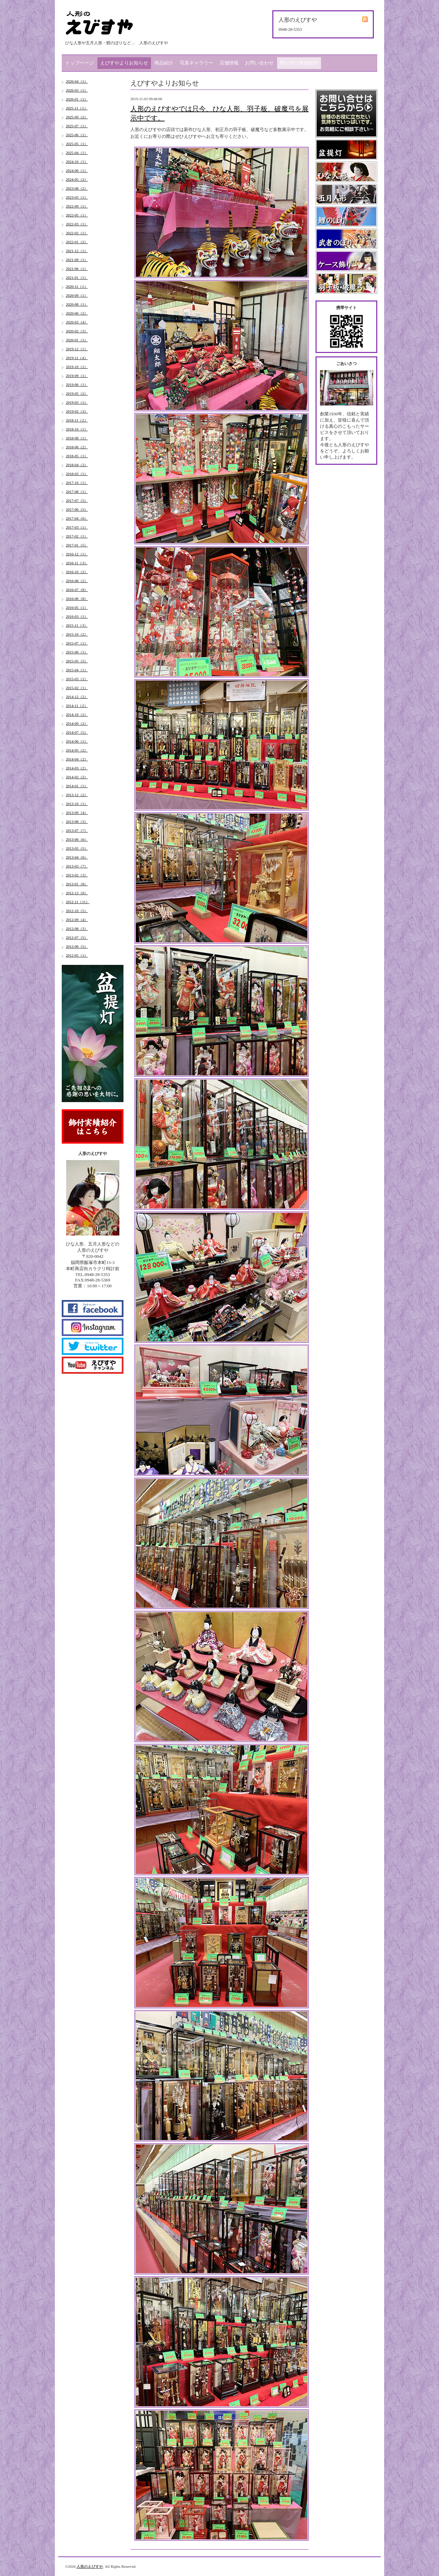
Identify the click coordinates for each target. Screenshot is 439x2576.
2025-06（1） (77, 135)
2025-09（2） (77, 117)
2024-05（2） (77, 179)
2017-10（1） (77, 483)
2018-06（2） (77, 447)
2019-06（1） (77, 384)
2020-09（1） (77, 295)
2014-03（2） (77, 768)
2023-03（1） (77, 197)
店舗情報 (229, 63)
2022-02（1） (77, 233)
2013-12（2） (77, 795)
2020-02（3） (77, 331)
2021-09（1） (77, 260)
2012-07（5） (77, 937)
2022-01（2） (77, 242)
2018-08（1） (77, 438)
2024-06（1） (77, 170)
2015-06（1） (77, 652)
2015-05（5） (77, 661)
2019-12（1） (77, 349)
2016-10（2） (77, 572)
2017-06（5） (77, 509)
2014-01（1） (77, 786)
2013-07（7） (77, 830)
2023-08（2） (77, 188)
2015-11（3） (77, 625)
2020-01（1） (77, 340)
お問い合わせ (259, 63)
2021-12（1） (77, 251)
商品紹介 (164, 63)
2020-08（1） (77, 304)
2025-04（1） (77, 153)
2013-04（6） (77, 857)
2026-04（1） (77, 81)
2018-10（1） (77, 429)
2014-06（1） (77, 741)
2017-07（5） (77, 500)
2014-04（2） (77, 759)
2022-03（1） (77, 224)
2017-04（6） (77, 518)
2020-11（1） (77, 286)
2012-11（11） (78, 902)
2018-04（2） (77, 465)
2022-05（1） (77, 215)
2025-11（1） (77, 108)
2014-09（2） (77, 723)
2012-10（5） (77, 911)
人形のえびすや (89, 2566)
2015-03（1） (77, 679)
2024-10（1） (77, 161)
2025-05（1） (77, 144)
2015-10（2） (77, 634)
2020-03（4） (77, 322)
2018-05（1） (77, 456)
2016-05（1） (77, 607)
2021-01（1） (77, 277)
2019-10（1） (77, 367)
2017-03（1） (77, 527)
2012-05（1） (77, 955)
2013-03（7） (77, 866)
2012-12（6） (77, 893)
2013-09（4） (77, 813)
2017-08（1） (77, 491)
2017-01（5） (77, 545)
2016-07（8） (77, 590)
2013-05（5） (77, 848)
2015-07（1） (77, 643)
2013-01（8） (77, 884)
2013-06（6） (77, 839)
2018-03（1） (77, 474)
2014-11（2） (77, 706)
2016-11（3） (77, 563)
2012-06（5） (77, 946)
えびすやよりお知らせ (124, 63)
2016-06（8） (77, 598)
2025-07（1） (77, 126)
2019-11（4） (77, 358)
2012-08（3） (77, 928)
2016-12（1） (77, 554)
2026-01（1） (77, 99)
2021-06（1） (77, 269)
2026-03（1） (77, 90)
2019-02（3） (77, 411)
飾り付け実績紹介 (299, 63)
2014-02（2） (77, 777)
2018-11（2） (77, 420)
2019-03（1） (77, 402)
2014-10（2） (77, 714)
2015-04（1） (77, 670)
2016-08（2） (77, 581)
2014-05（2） (77, 750)
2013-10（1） (77, 804)
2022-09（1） (77, 206)
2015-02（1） (77, 688)
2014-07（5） (77, 732)
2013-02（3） (77, 875)
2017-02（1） (77, 536)
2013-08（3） (77, 821)
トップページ (79, 63)
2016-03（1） (77, 616)
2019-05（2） (77, 393)
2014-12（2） (77, 697)
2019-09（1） (77, 376)
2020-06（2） (77, 313)
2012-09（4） (77, 920)
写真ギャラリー (196, 63)
